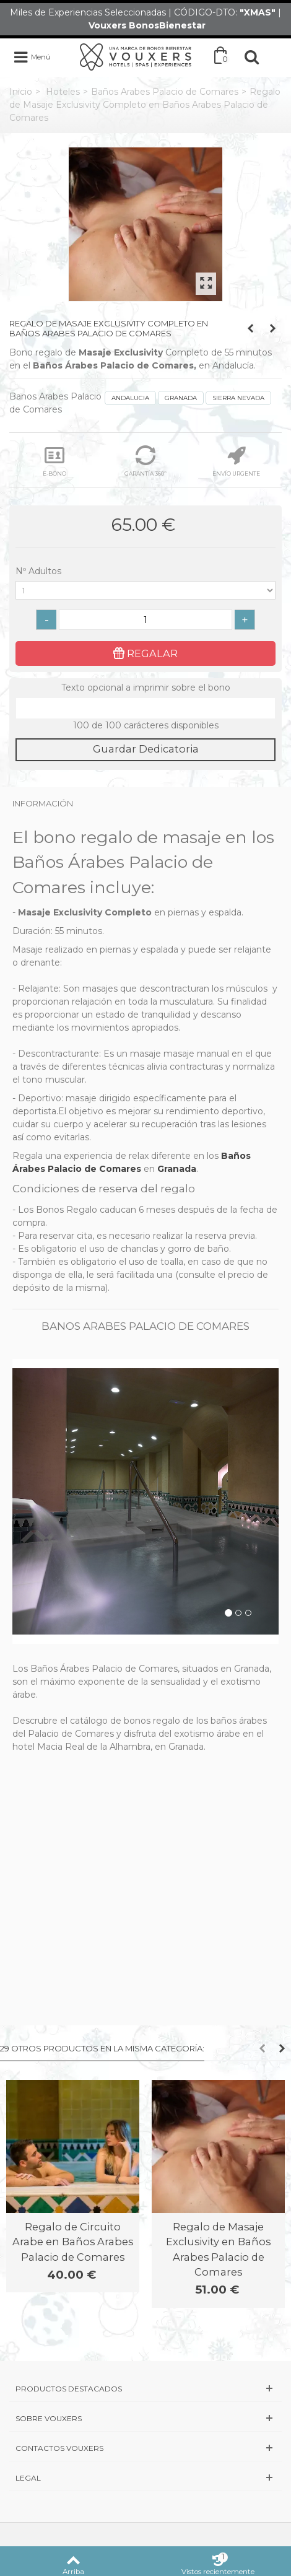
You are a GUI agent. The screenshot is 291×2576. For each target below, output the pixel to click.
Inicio (20, 91)
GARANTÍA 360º (145, 461)
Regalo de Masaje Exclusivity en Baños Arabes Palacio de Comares (218, 2249)
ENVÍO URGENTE (236, 461)
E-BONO (54, 461)
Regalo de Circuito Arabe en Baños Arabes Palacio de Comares (72, 2241)
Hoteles (63, 91)
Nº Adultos (39, 571)
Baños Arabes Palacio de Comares (164, 91)
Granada (176, 1168)
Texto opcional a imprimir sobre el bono (145, 687)
